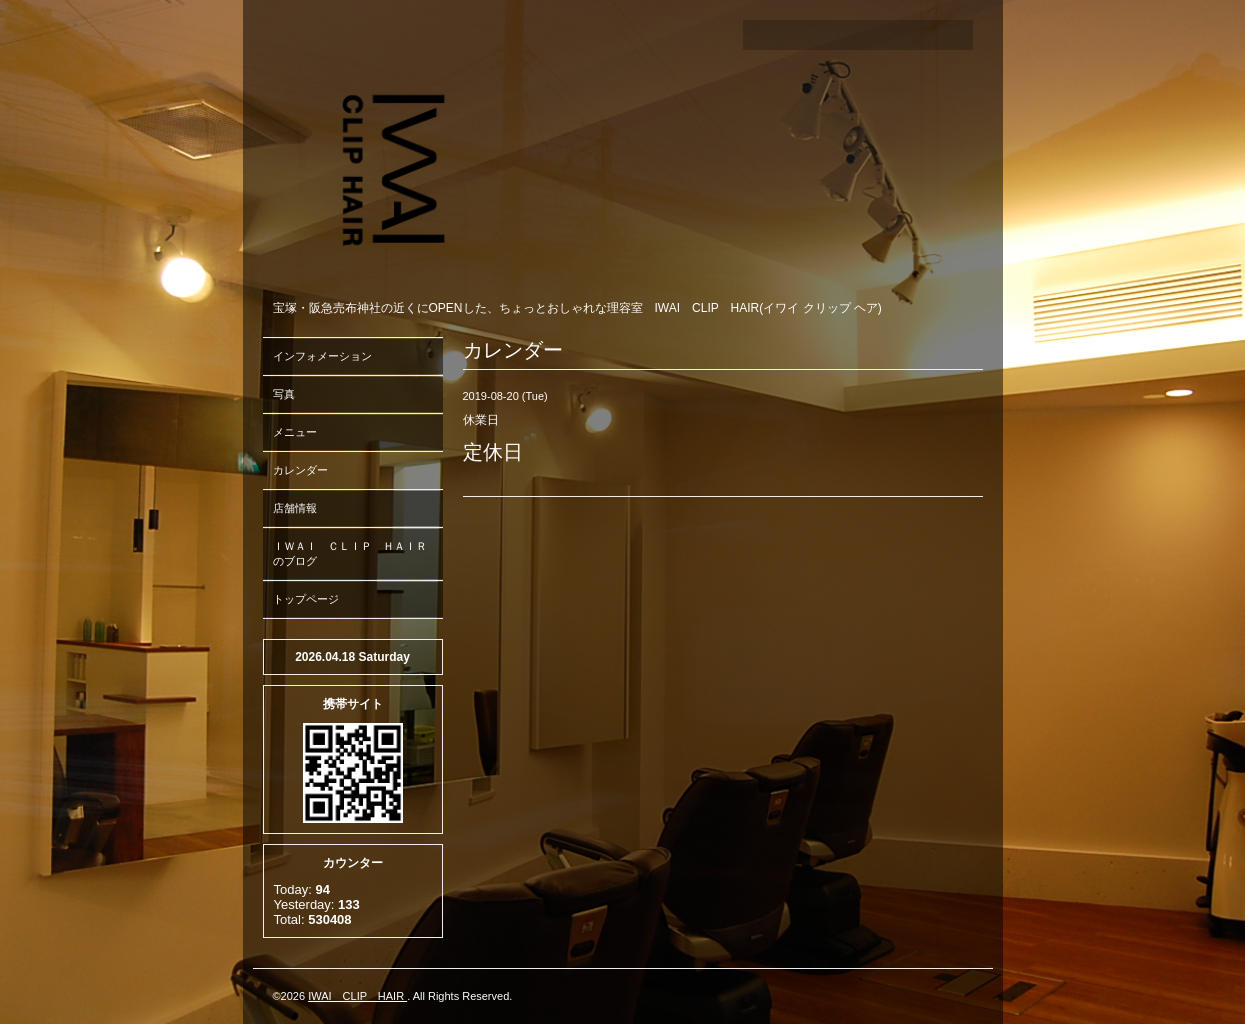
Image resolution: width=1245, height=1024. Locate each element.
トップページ (306, 599)
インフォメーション (322, 356)
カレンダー (300, 470)
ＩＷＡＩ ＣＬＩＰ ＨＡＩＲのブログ (350, 553)
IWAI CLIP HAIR (357, 996)
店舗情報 (295, 508)
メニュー (295, 432)
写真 (284, 394)
